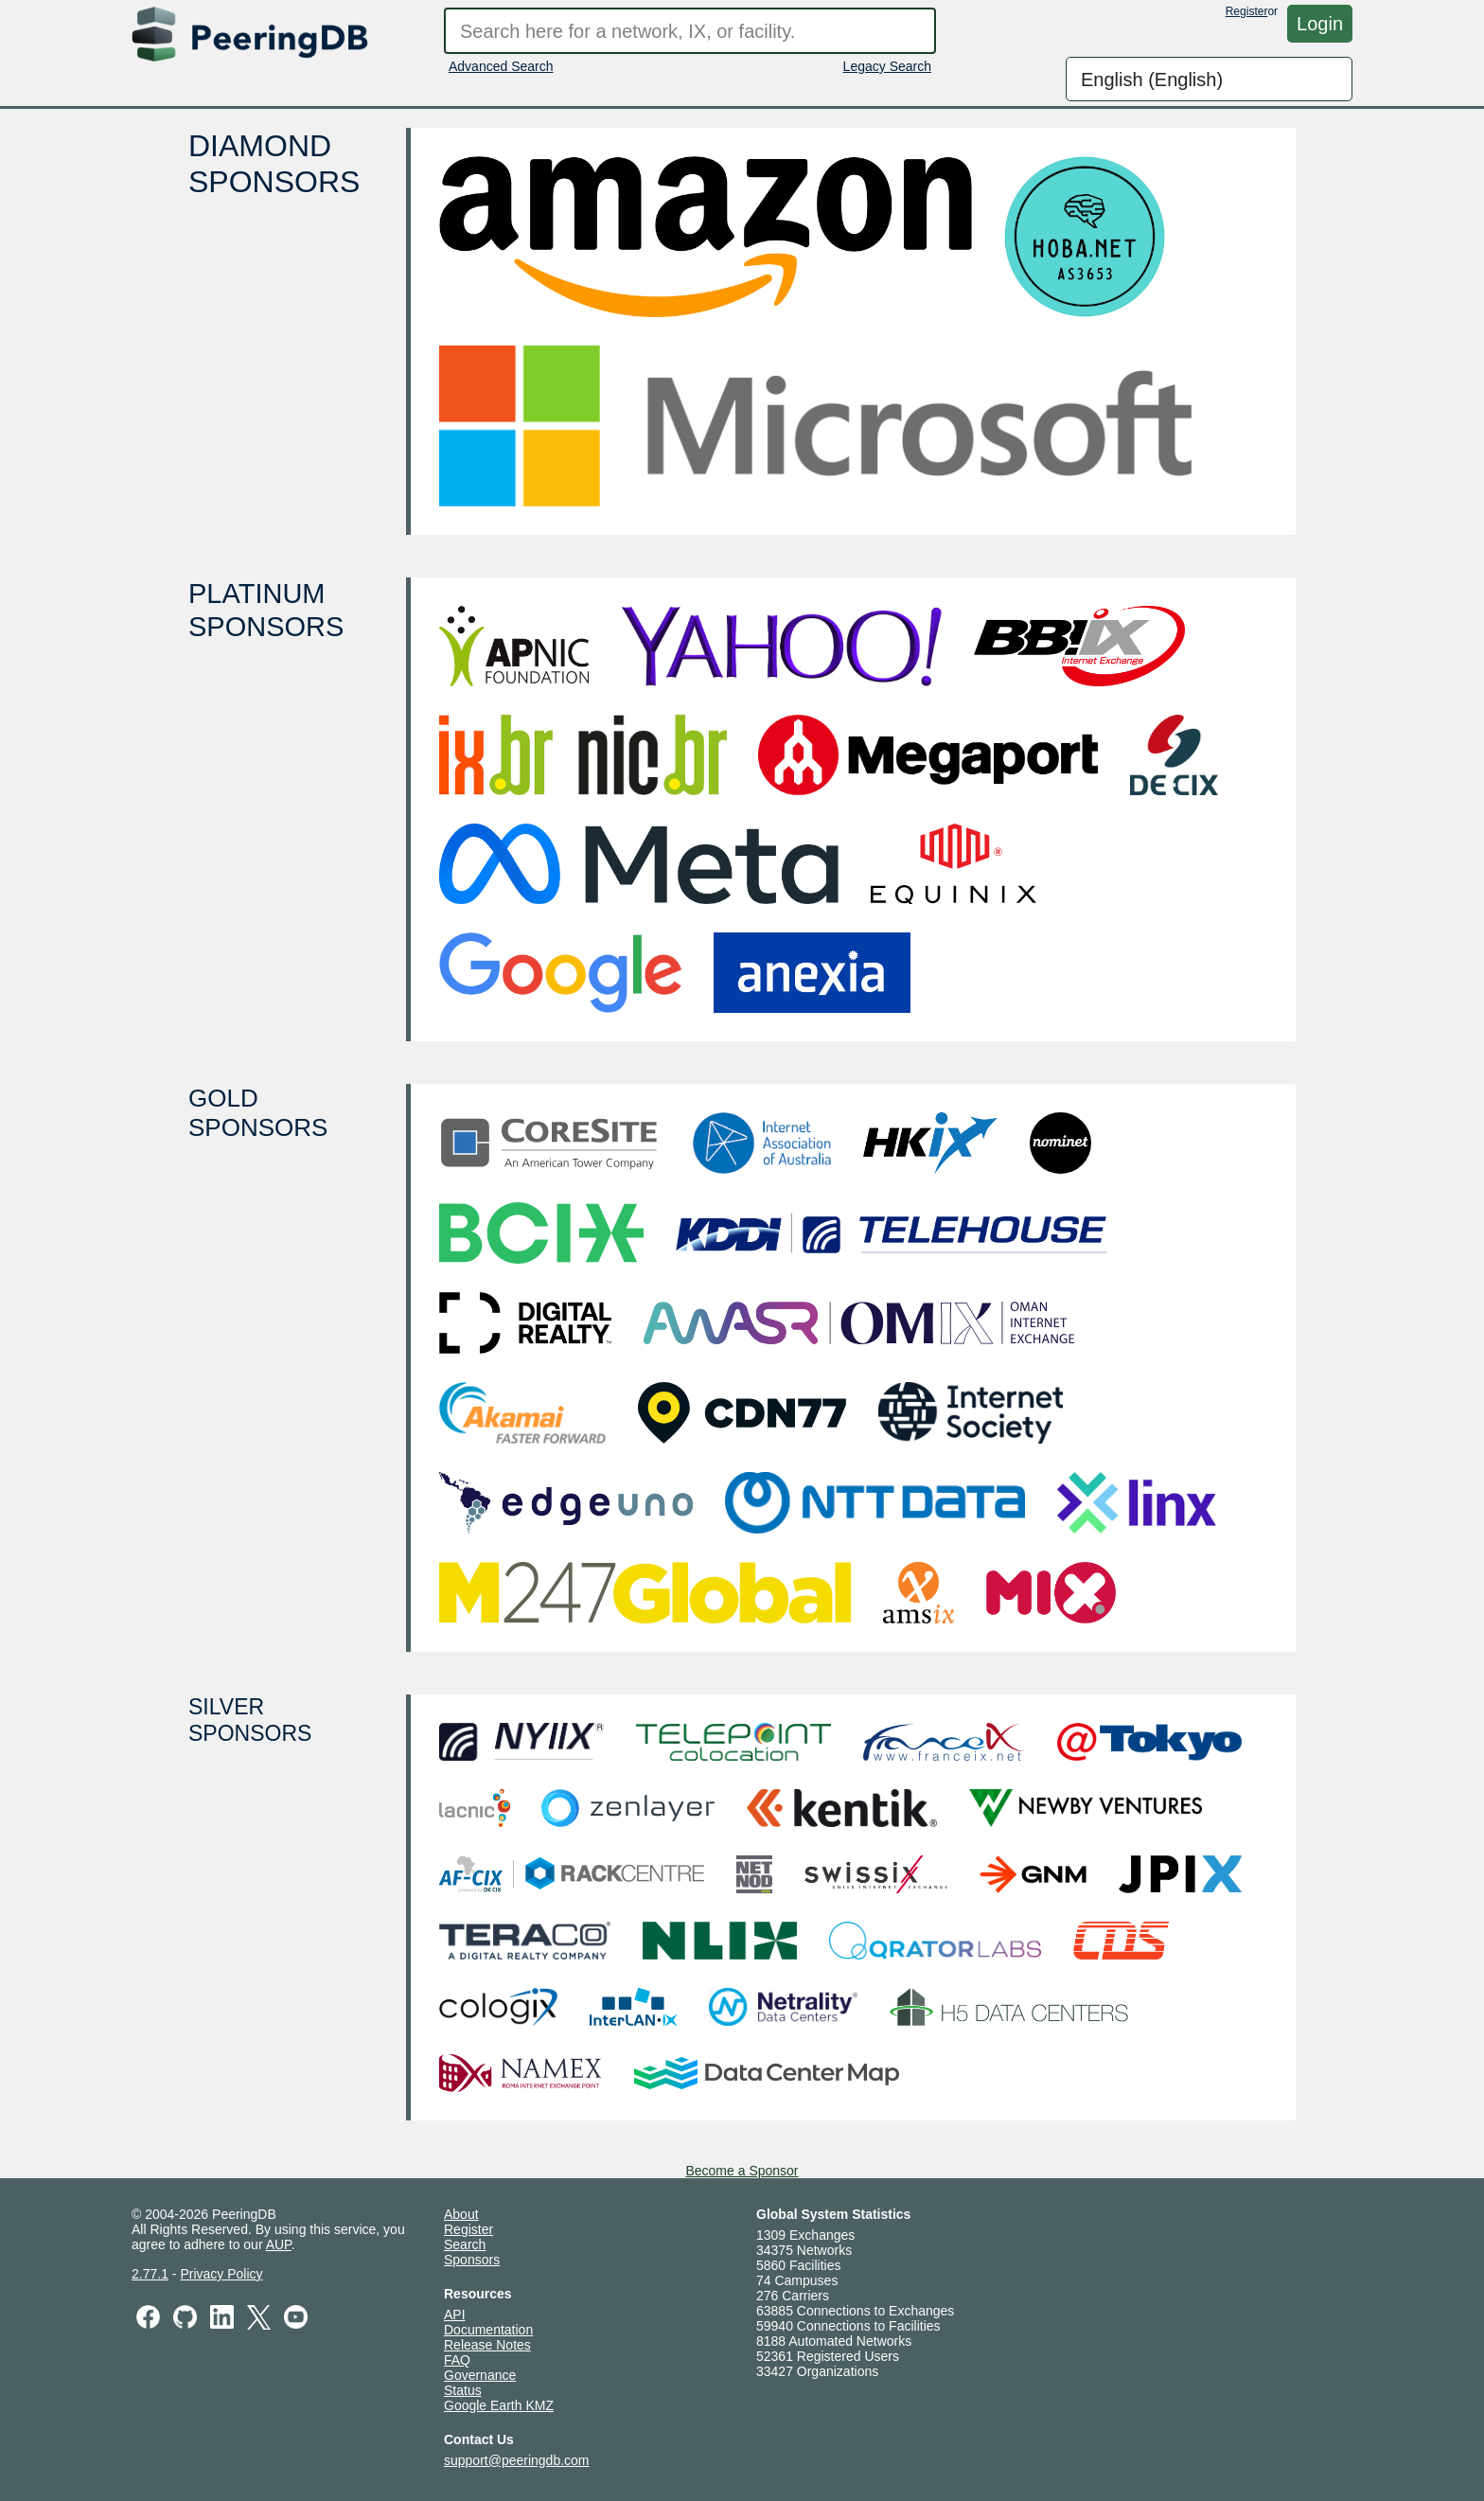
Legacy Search (887, 66)
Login (1320, 23)
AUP (279, 2244)
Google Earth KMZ (499, 2405)
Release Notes (487, 2344)
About (461, 2214)
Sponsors (472, 2259)
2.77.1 (150, 2273)
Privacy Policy (221, 2273)
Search (465, 2244)
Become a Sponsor (741, 2170)
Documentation (488, 2329)
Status (463, 2390)
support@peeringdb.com (517, 2460)
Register (1247, 11)
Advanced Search (501, 66)
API (455, 2314)
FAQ (457, 2360)
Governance (480, 2375)
